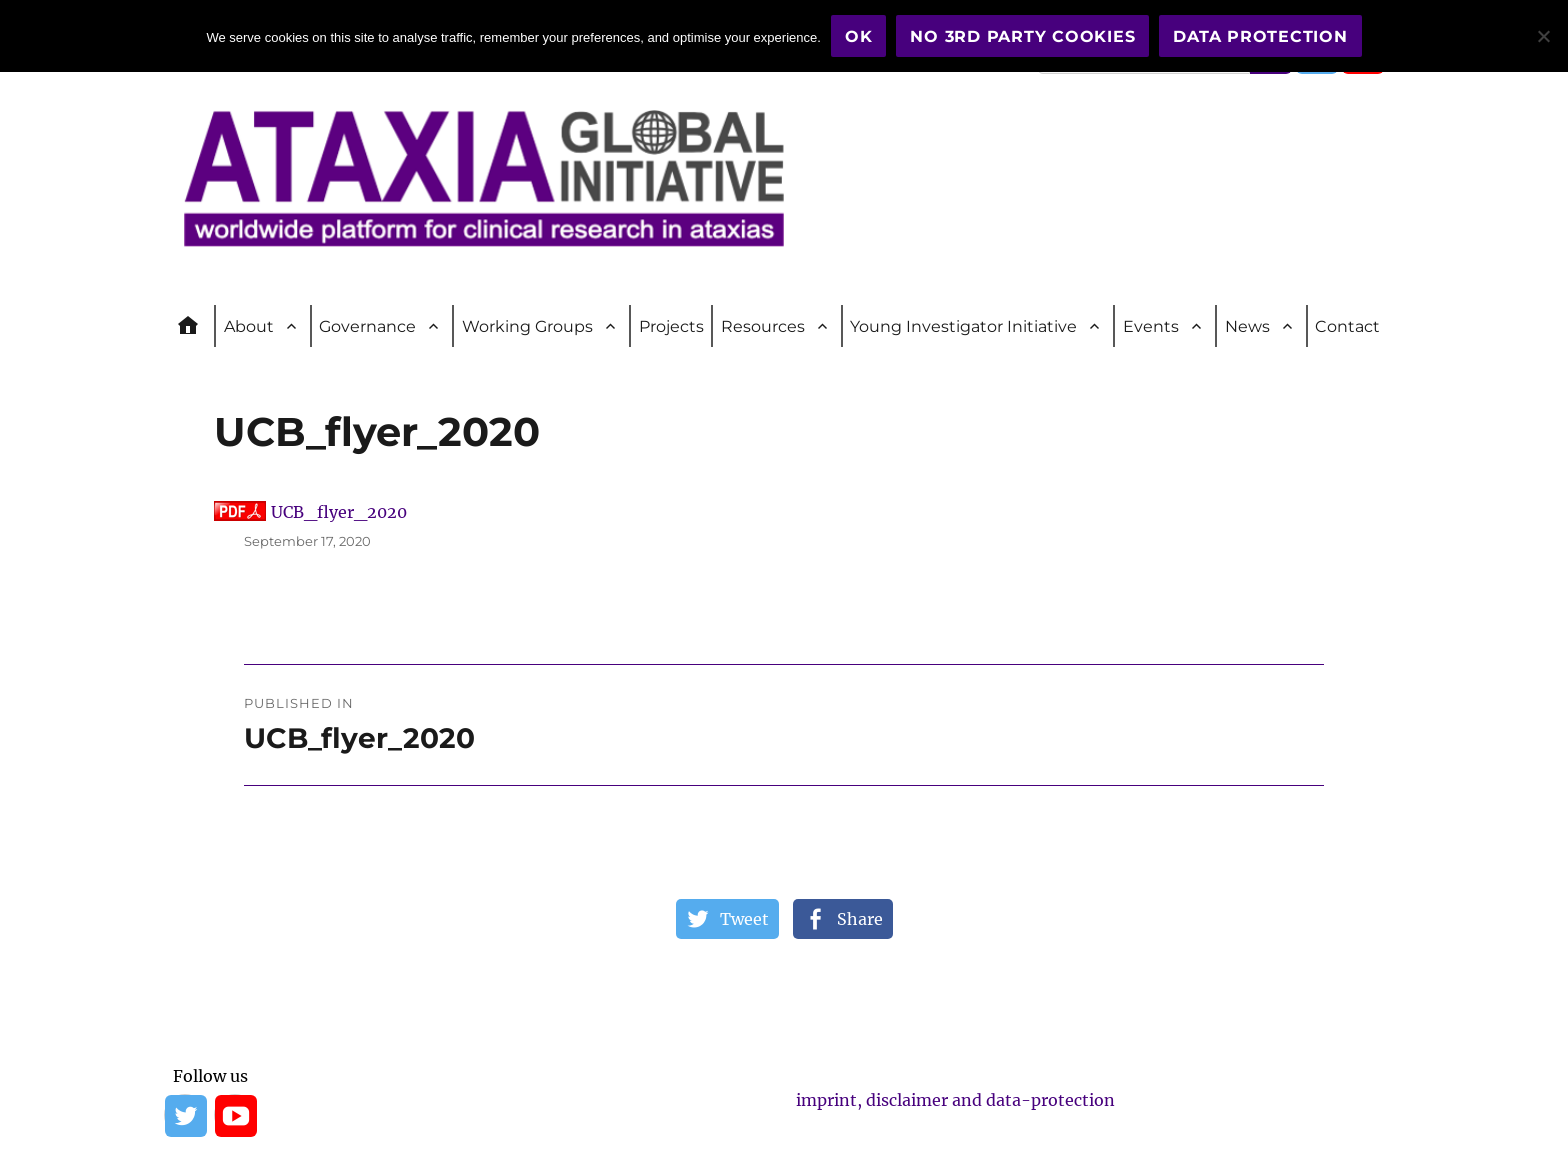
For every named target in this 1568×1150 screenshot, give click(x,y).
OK (859, 36)
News (1247, 326)
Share (860, 919)
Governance (367, 326)
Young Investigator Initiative (963, 326)
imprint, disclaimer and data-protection (955, 1100)
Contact (1347, 326)
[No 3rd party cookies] (1543, 36)
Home (197, 326)
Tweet (744, 919)
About (249, 326)
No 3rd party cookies (1022, 36)
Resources (763, 326)
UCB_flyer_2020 (339, 512)
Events (1151, 326)
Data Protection (1260, 36)
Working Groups (527, 326)
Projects (671, 326)
